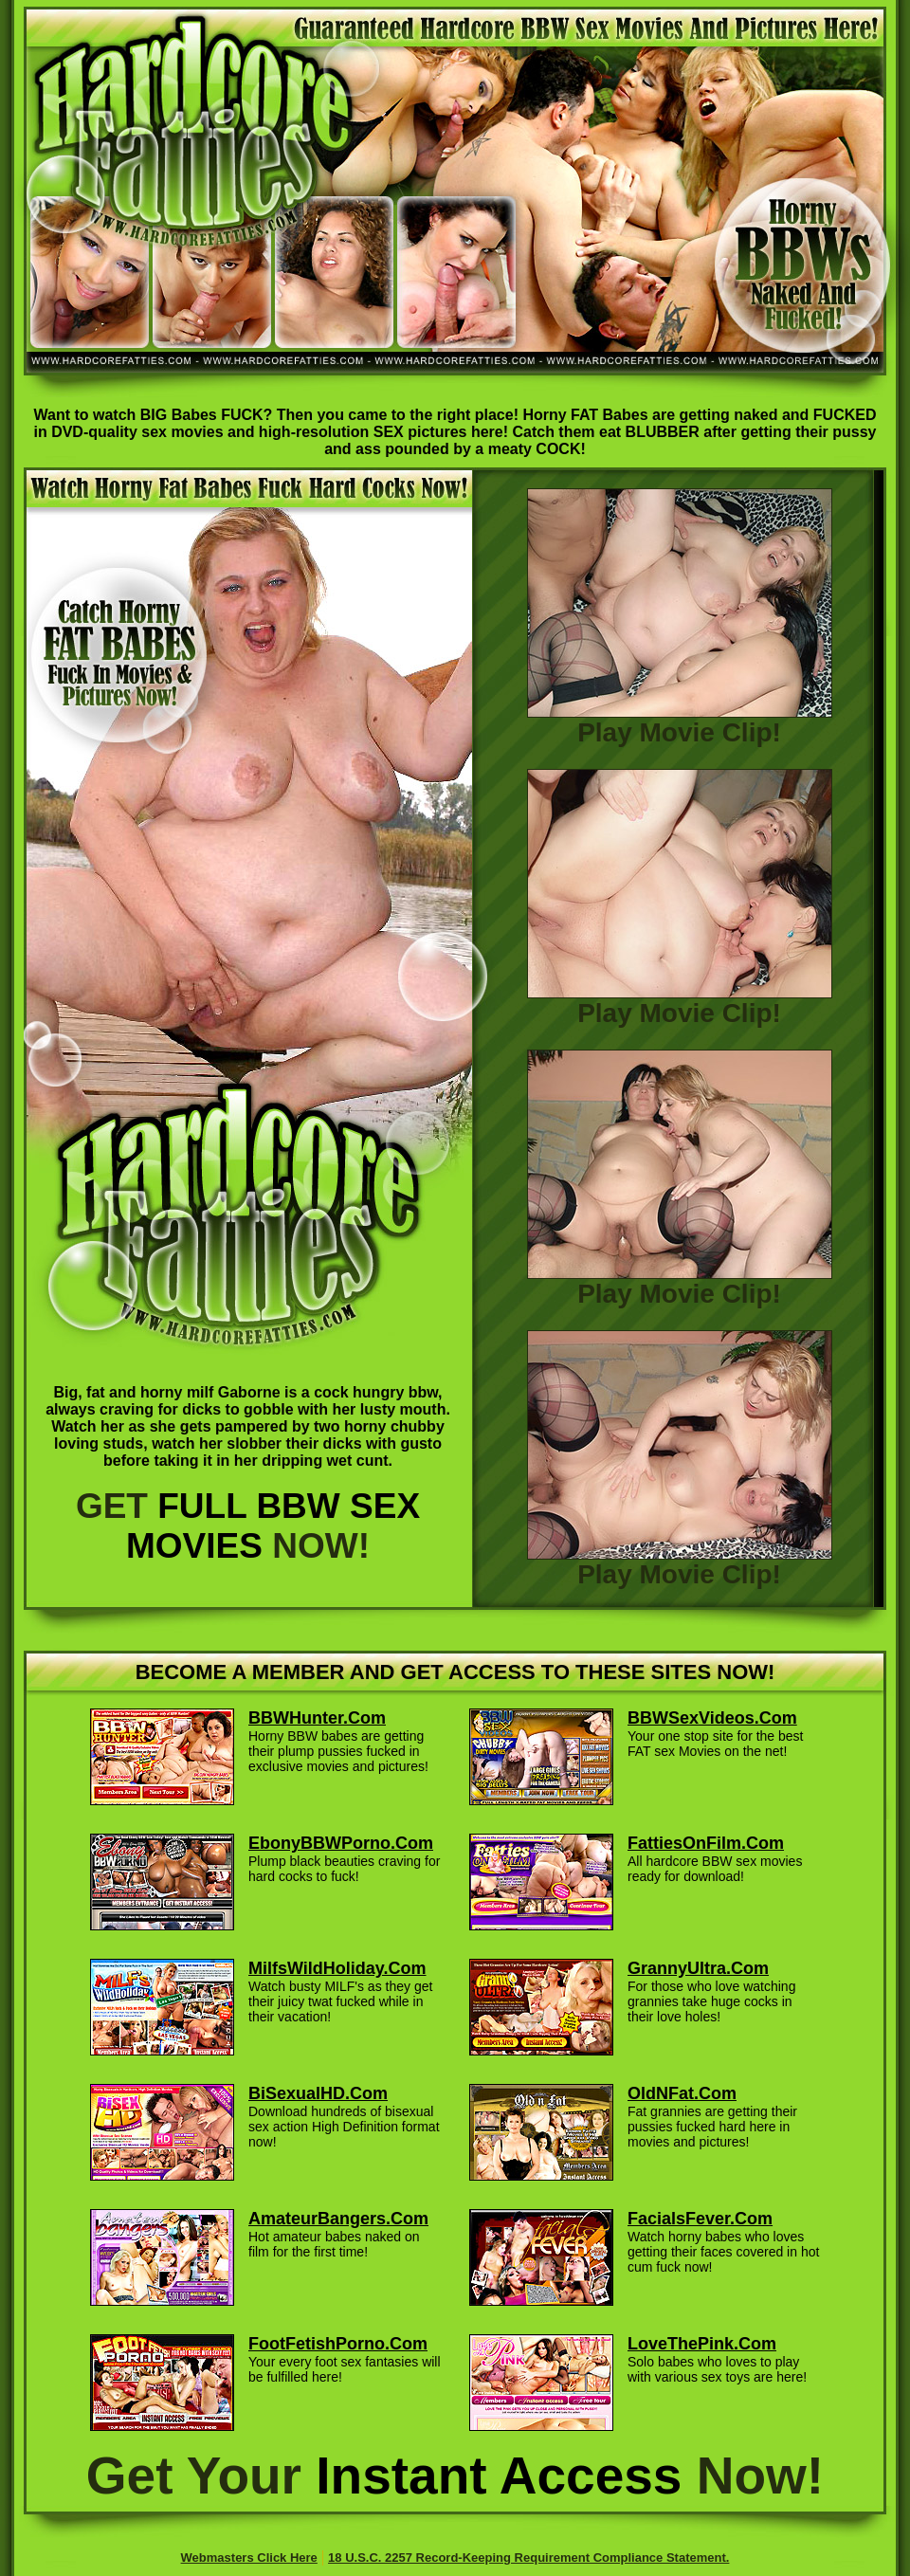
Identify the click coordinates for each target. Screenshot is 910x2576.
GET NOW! (248, 1526)
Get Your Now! (455, 2475)
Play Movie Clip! (679, 720)
